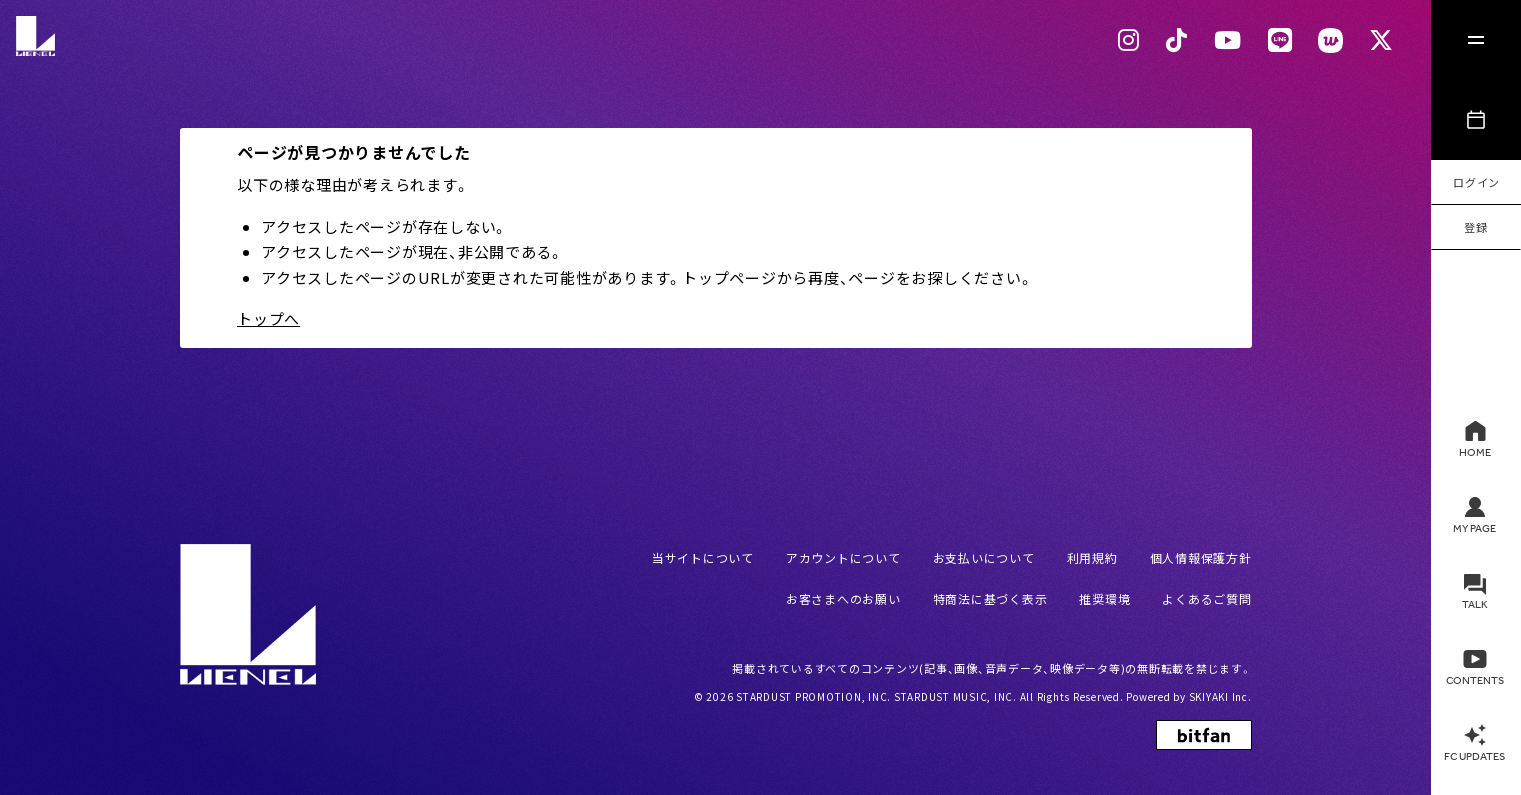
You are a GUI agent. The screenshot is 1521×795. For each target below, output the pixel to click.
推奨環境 (1104, 598)
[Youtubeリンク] (1228, 40)
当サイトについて (703, 557)
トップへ (268, 318)
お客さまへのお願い (843, 598)
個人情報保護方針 (1201, 557)
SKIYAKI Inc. (1220, 696)
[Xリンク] (1381, 40)
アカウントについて (843, 557)
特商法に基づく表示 (990, 598)
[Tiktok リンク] (1177, 40)
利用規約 (1092, 557)
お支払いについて (984, 557)
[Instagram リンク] (1129, 40)
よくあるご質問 (1206, 598)
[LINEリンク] (1280, 40)
